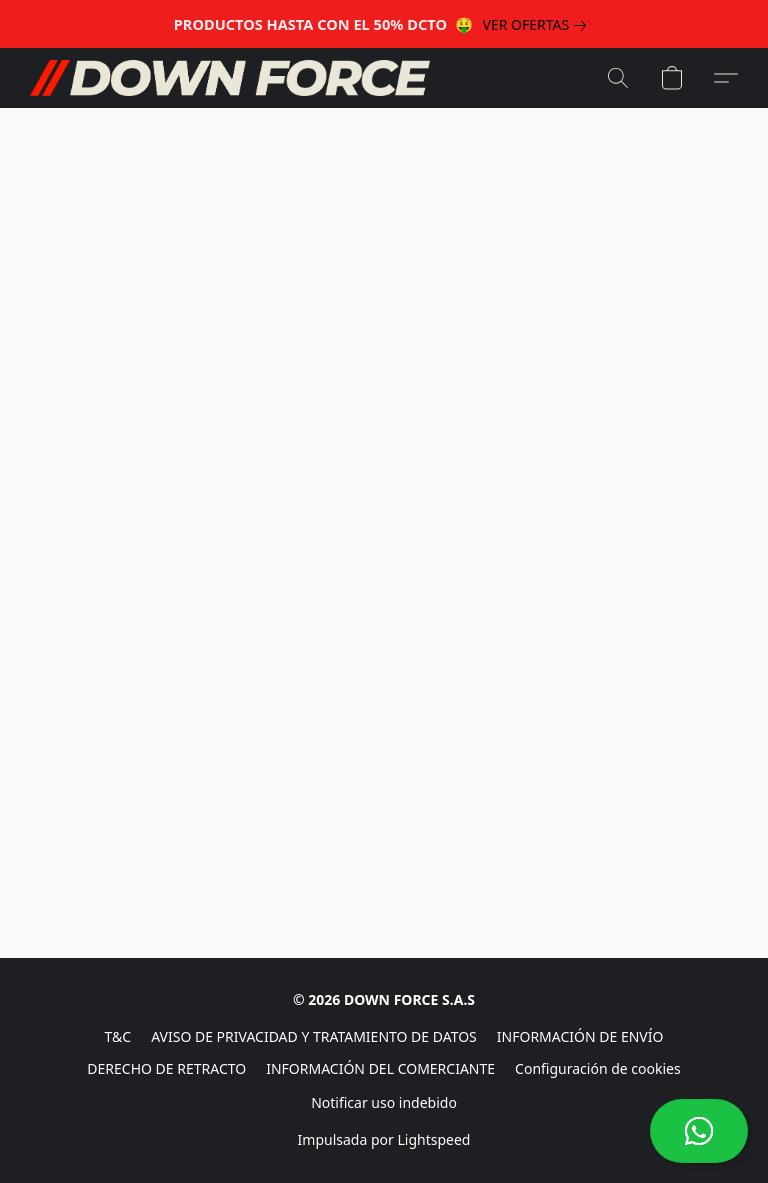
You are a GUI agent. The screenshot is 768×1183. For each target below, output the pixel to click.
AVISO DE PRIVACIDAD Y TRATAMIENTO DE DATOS (314, 1036)
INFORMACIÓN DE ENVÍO (580, 1036)
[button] (699, 1131)
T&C (118, 1036)
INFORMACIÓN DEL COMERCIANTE (380, 1068)
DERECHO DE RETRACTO (166, 1068)
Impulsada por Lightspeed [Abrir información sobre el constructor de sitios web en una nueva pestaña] (384, 1139)
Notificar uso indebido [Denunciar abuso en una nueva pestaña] (384, 1102)
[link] (539, 25)
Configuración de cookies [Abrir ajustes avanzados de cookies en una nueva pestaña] (598, 1068)
